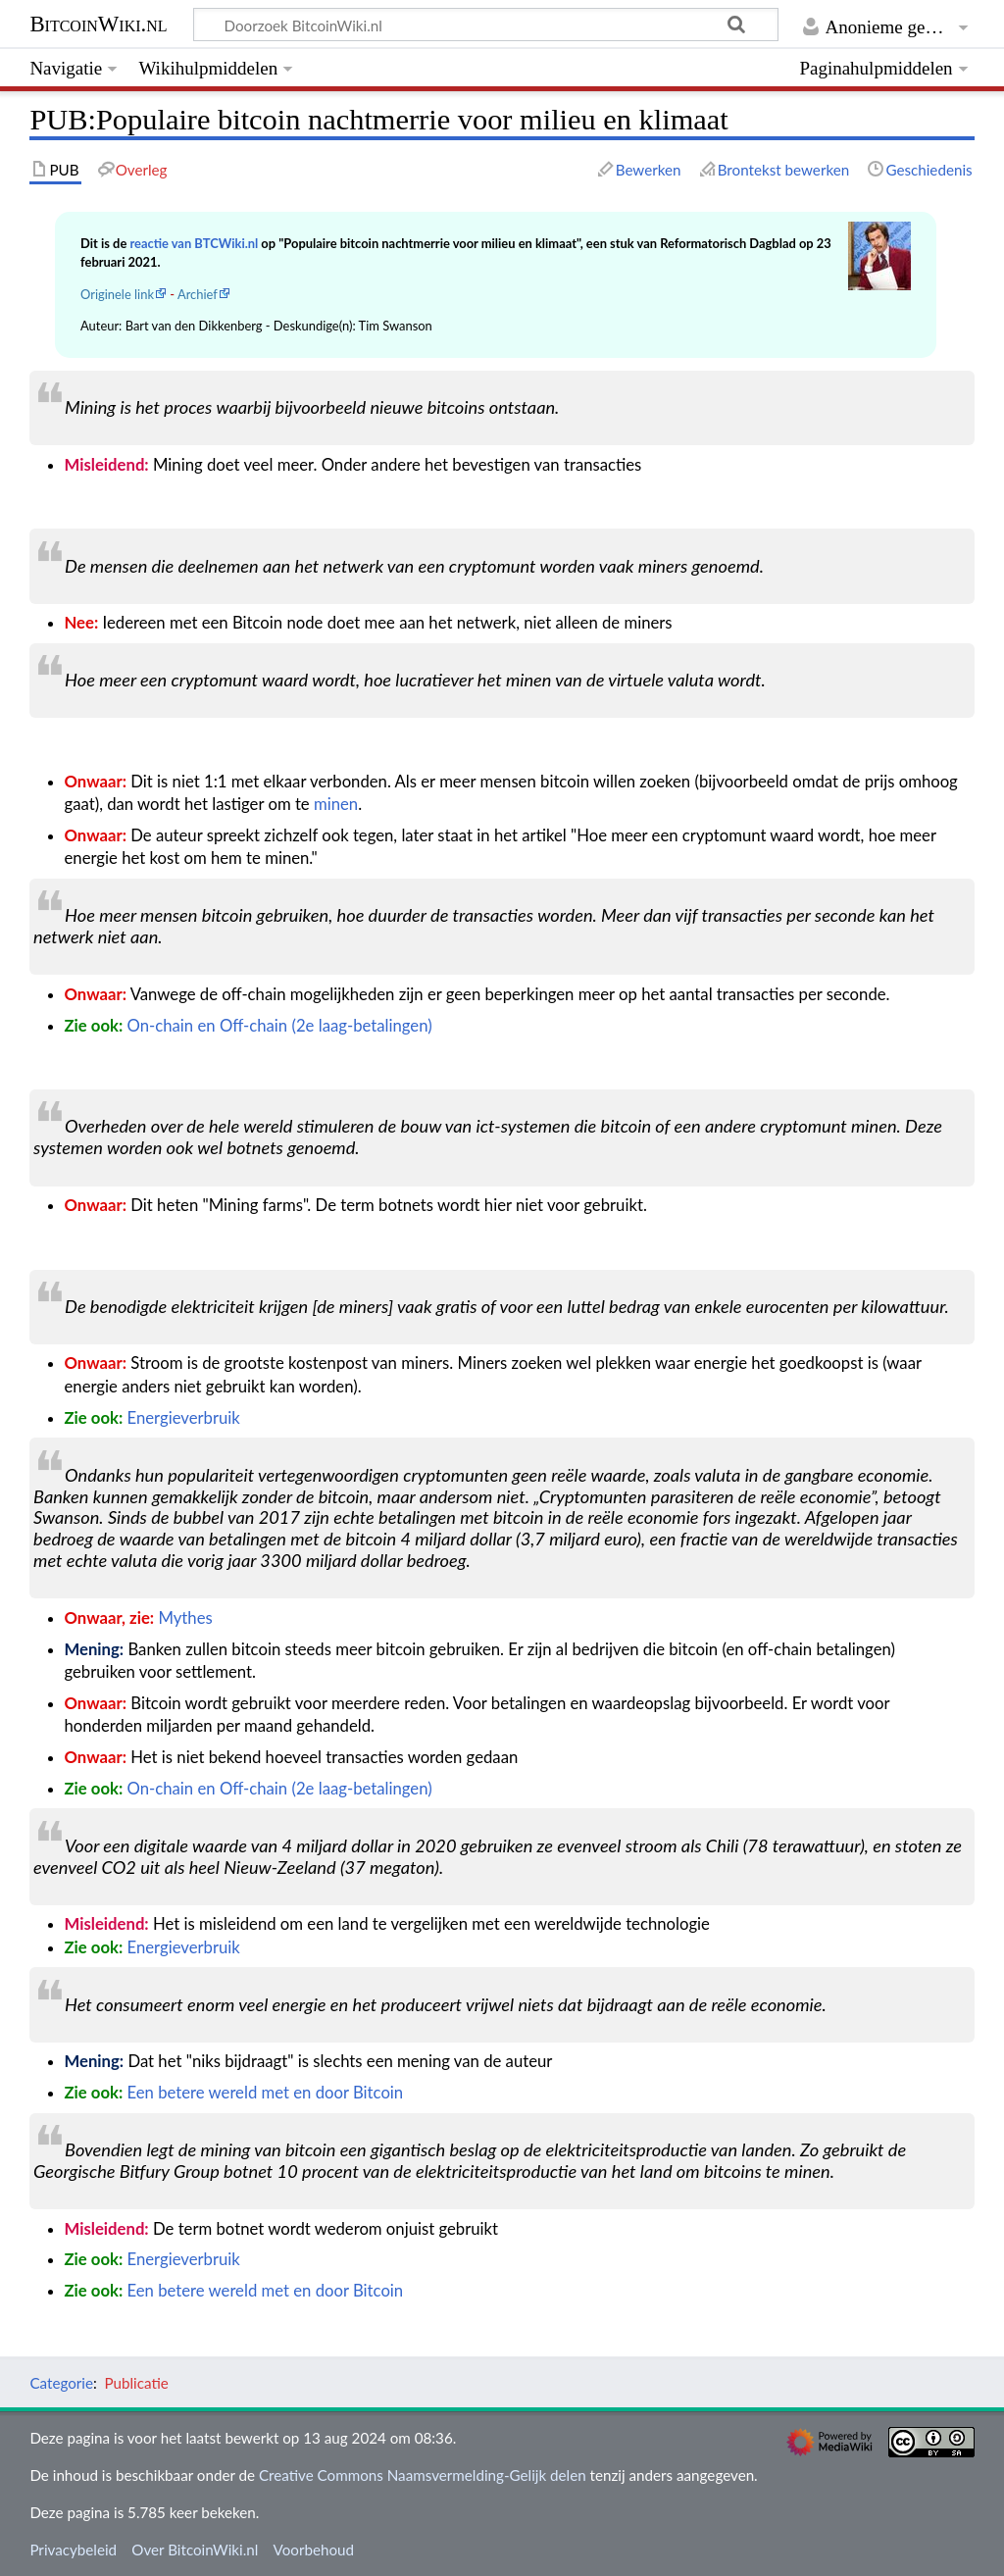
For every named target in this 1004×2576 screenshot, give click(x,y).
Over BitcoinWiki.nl (194, 2549)
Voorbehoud (314, 2549)
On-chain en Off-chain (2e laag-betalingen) (279, 1025)
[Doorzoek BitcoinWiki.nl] (486, 24)
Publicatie (136, 2383)
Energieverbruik (183, 1418)
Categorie (61, 2383)
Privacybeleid (73, 2549)
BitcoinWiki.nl (98, 24)
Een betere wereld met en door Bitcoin (265, 2092)
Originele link (117, 294)
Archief (197, 294)
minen (336, 804)
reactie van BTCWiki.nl (193, 243)
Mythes (185, 1618)
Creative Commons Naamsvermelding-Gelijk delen (422, 2475)
